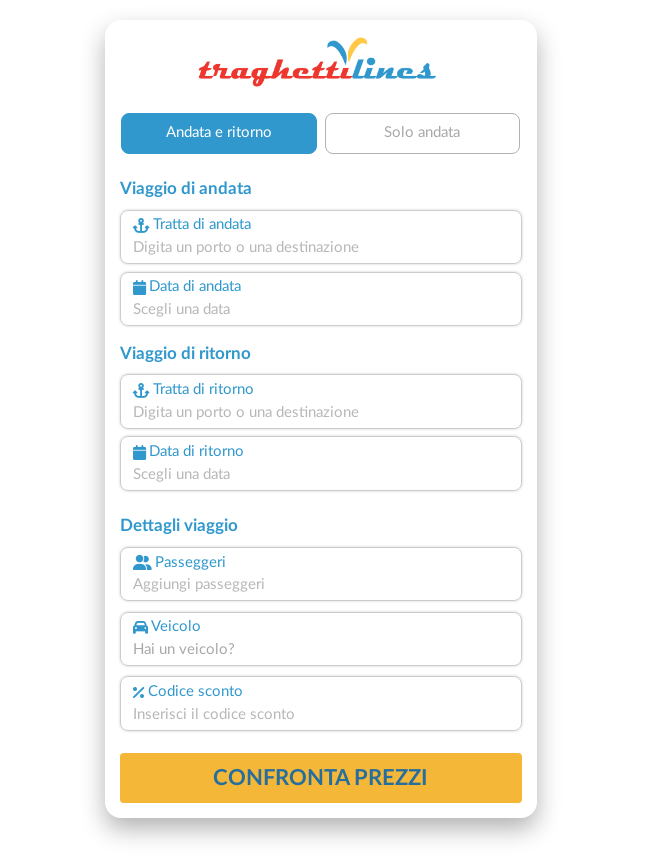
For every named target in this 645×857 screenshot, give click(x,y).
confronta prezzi (320, 778)
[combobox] (321, 248)
